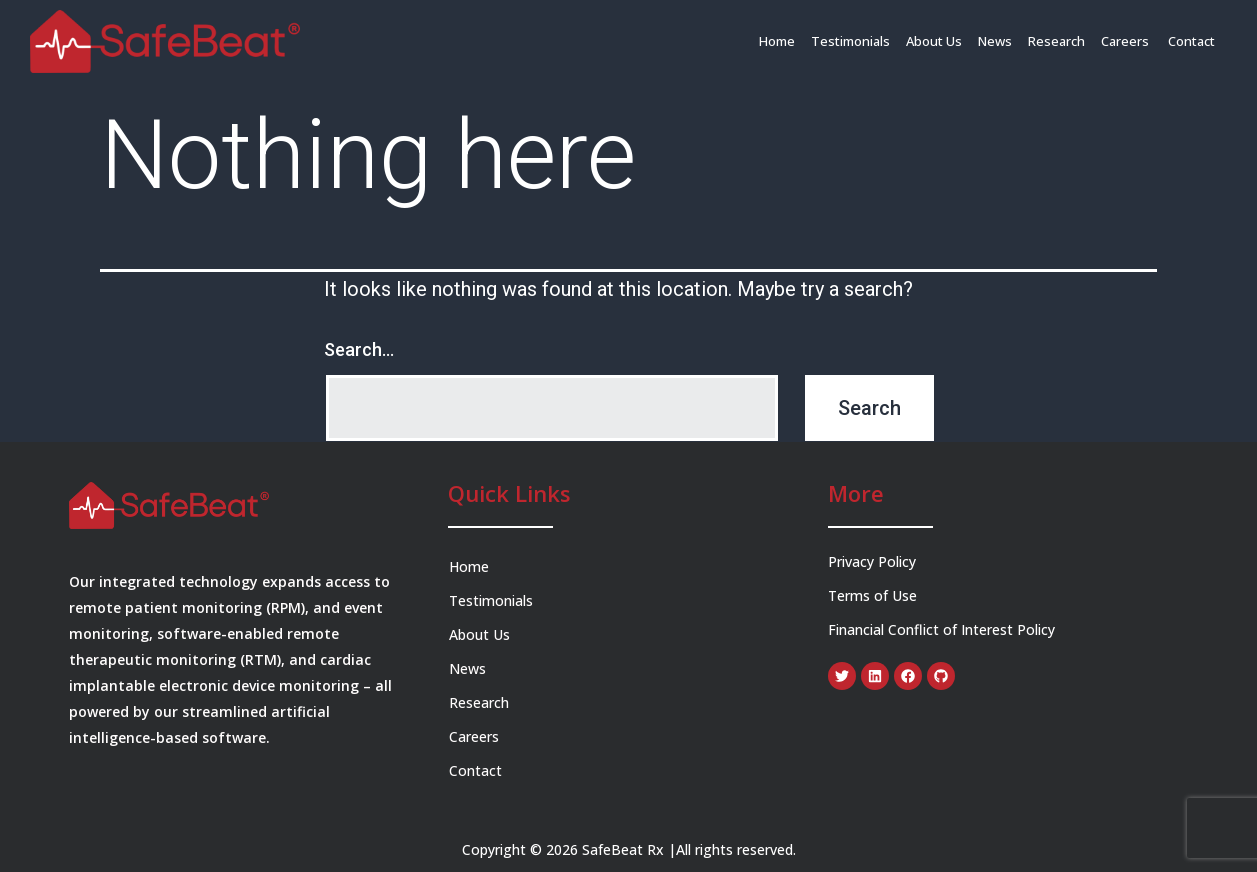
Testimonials (850, 41)
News (995, 41)
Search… (359, 349)
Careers (1126, 41)
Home (777, 41)
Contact (1191, 41)
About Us (934, 41)
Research (1056, 41)
